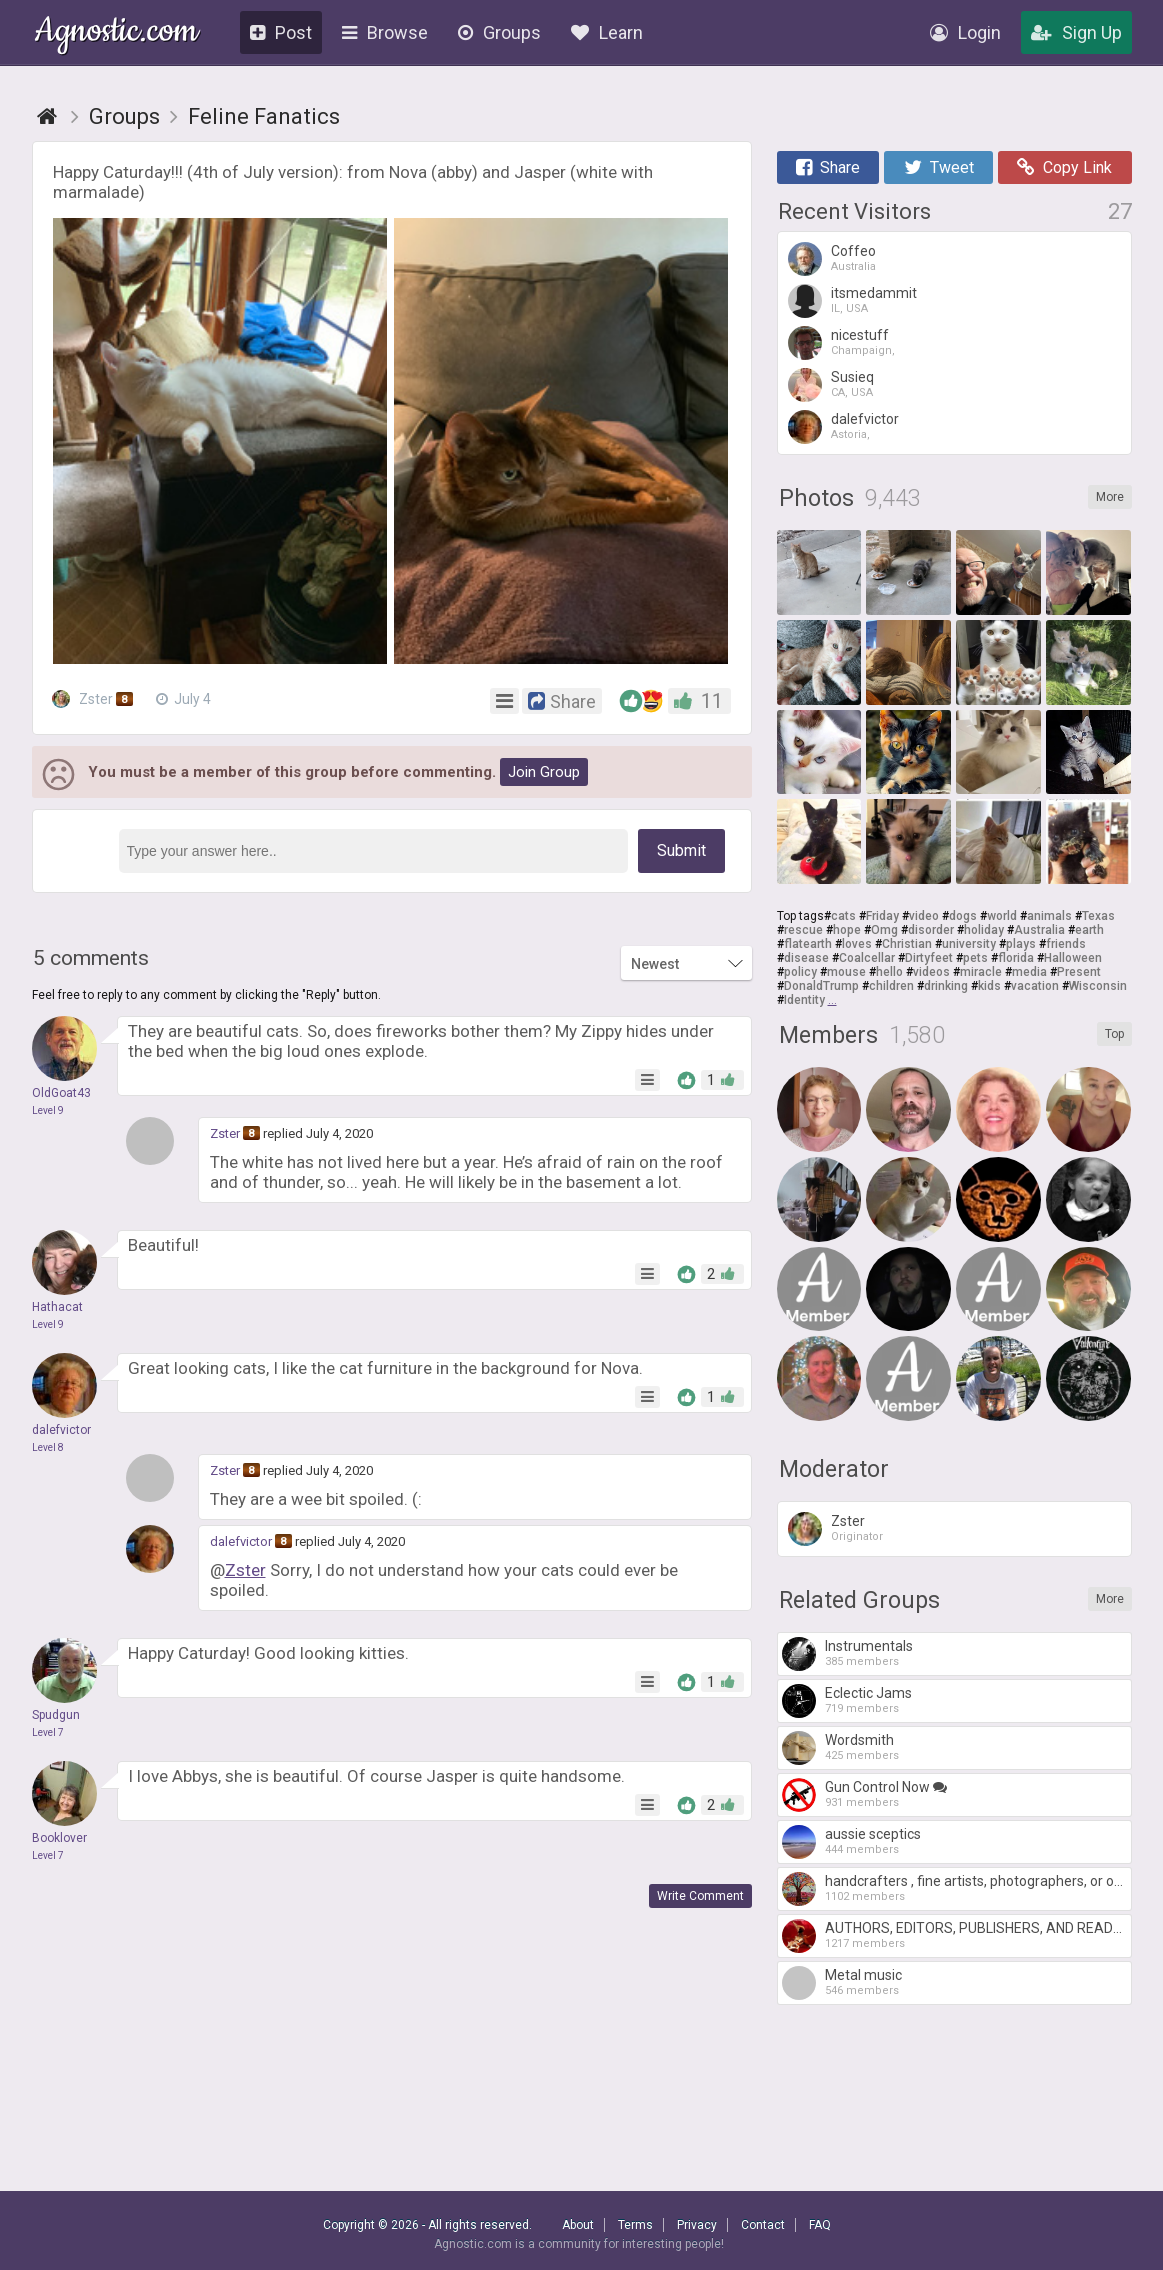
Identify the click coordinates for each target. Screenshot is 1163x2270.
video (924, 916)
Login (965, 32)
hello (889, 972)
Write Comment (700, 1896)
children (891, 986)
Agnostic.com (116, 33)
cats (843, 916)
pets (975, 958)
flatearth (808, 944)
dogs (963, 916)
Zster (94, 699)
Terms (635, 2225)
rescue (803, 930)
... (832, 1000)
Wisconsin (1098, 986)
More (1110, 497)
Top (1114, 1034)
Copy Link (1064, 167)
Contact (763, 2225)
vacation (1035, 986)
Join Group (544, 772)
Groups (499, 32)
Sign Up (1076, 32)
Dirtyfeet (929, 958)
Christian (907, 944)
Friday (882, 916)
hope (847, 930)
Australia (1039, 930)
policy (800, 972)
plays (1021, 944)
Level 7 (48, 1732)
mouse (846, 972)
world (1002, 916)
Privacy (697, 2225)
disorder (931, 930)
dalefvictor (241, 1541)
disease (806, 958)
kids (989, 986)
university (969, 944)
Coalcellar (867, 958)
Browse (385, 32)
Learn (607, 32)
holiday (984, 930)
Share (828, 167)
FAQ (820, 2225)
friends (1066, 944)
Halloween (1073, 958)
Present (1079, 972)
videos (931, 972)
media (1029, 972)
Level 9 (48, 1110)
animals (1049, 916)
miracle (981, 972)
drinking (946, 986)
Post (281, 32)
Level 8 (48, 1447)
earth (1089, 930)
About (578, 2225)
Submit (681, 850)
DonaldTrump (821, 986)
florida (1016, 958)
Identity (804, 1000)
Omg (884, 930)
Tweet (939, 167)
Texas (1098, 916)
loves (857, 944)
